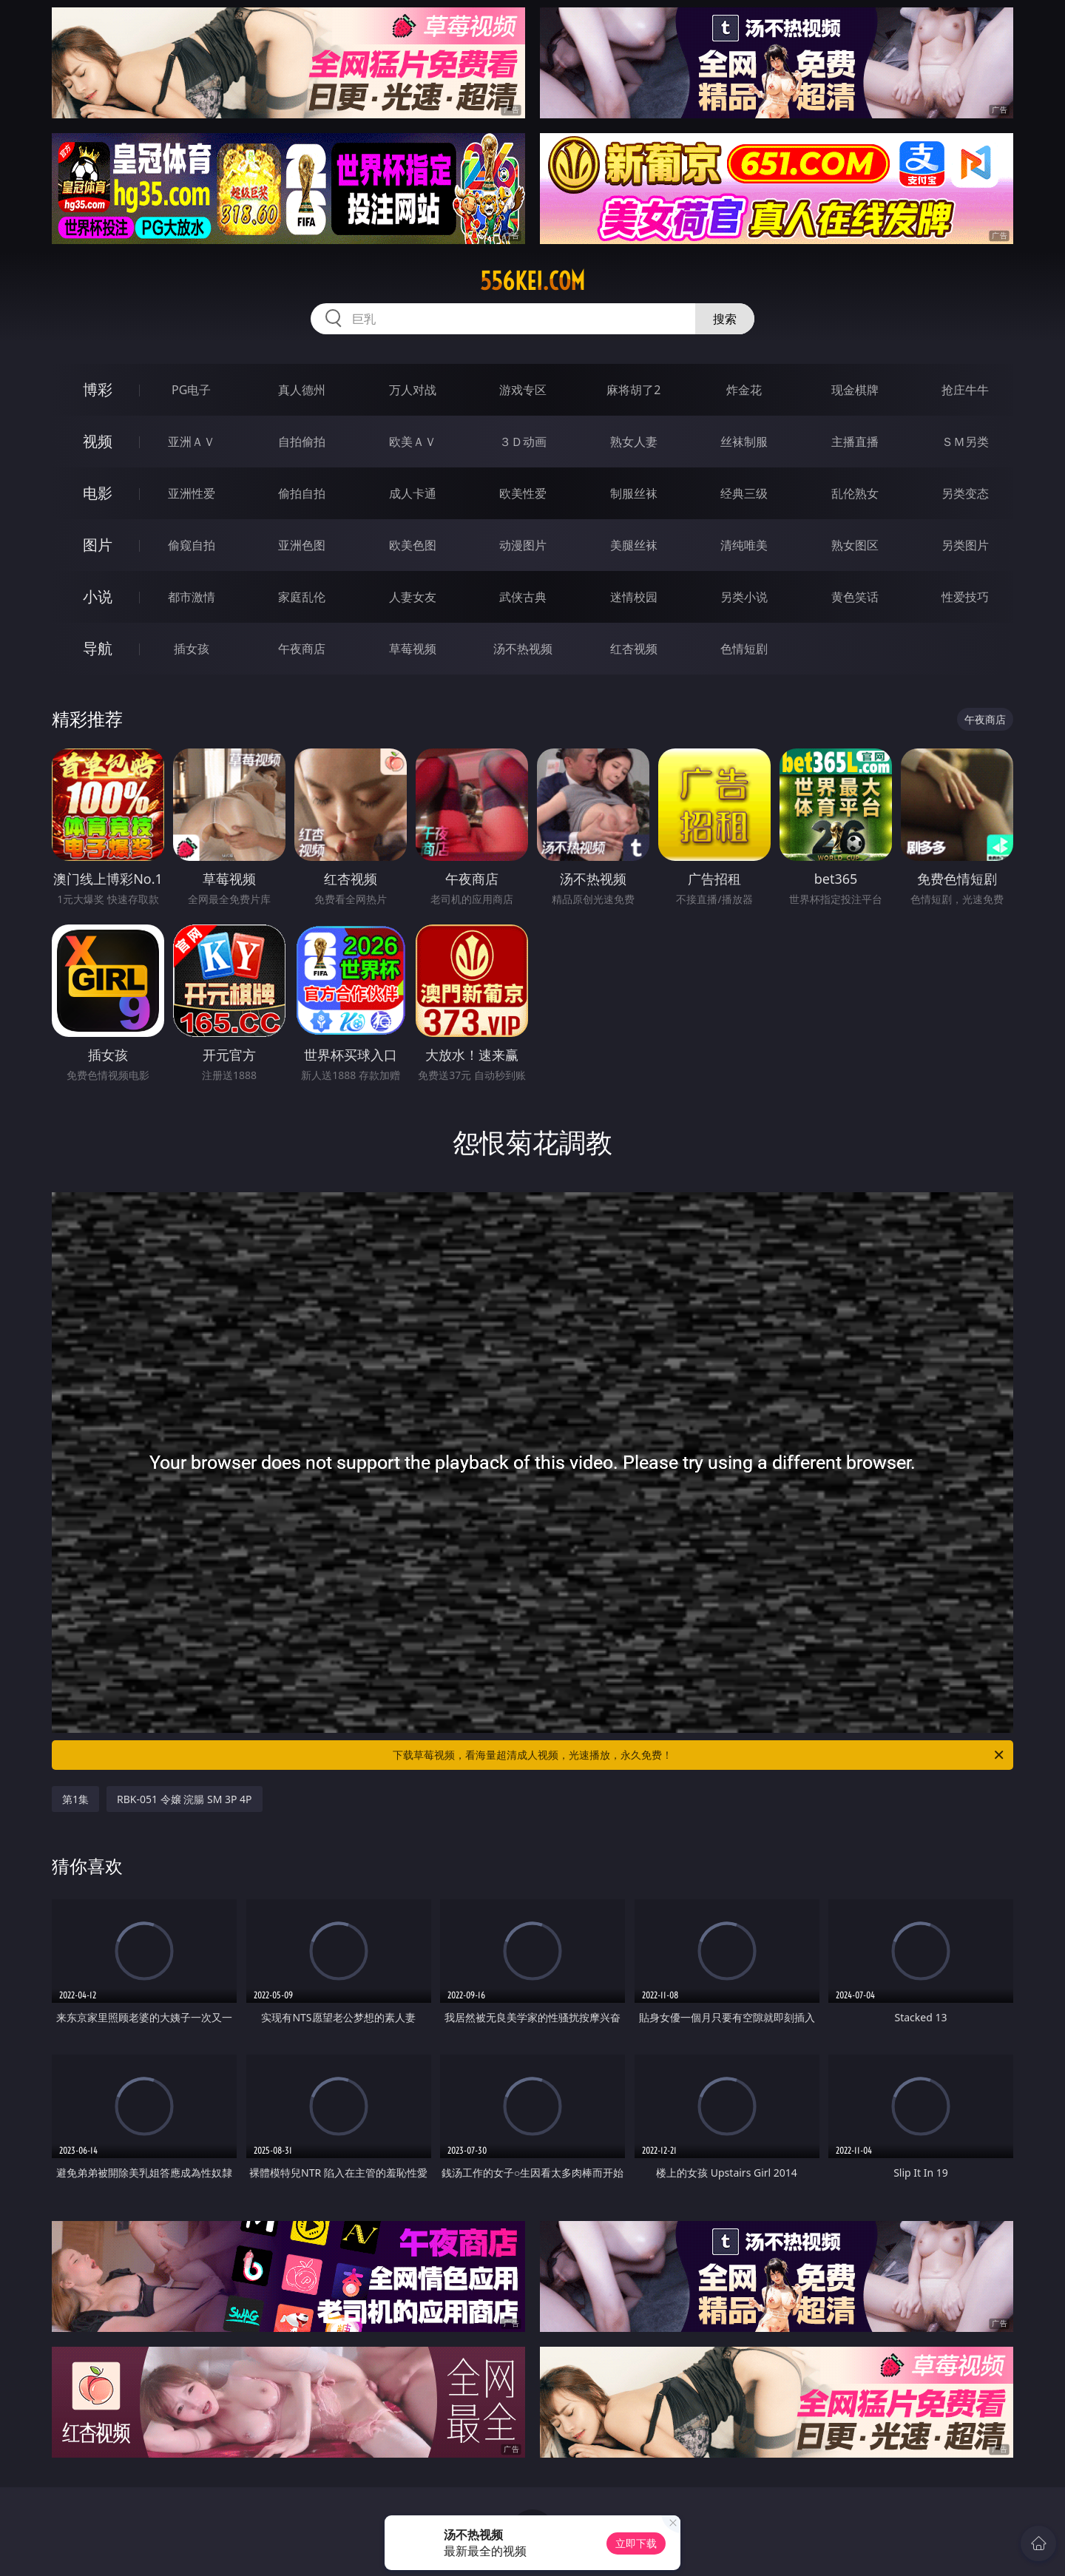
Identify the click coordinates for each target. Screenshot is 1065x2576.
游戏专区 (523, 390)
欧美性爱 (523, 493)
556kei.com (532, 281)
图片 (97, 545)
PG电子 (191, 390)
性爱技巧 (965, 597)
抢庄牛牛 (965, 390)
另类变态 (965, 493)
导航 (97, 648)
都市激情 (191, 597)
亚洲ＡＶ (191, 441)
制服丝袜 (633, 493)
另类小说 (744, 597)
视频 (97, 441)
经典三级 (744, 493)
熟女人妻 (633, 441)
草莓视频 (412, 648)
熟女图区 (855, 545)
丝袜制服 (744, 441)
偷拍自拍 (301, 493)
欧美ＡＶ (412, 441)
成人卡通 (412, 493)
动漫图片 (523, 545)
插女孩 (191, 648)
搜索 (725, 319)
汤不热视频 (522, 648)
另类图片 (965, 545)
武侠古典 (523, 597)
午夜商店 (301, 648)
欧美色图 (412, 545)
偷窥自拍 (191, 545)
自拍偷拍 (301, 441)
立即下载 (636, 2543)
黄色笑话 (855, 597)
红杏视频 (633, 648)
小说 (97, 596)
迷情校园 (633, 597)
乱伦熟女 (855, 493)
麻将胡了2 (633, 390)
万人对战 (412, 390)
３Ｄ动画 (523, 441)
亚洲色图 (301, 545)
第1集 (75, 1799)
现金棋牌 (855, 390)
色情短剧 (744, 648)
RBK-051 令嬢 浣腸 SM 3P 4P (184, 1799)
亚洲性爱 (191, 493)
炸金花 (744, 390)
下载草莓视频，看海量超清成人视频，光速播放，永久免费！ (699, 1755)
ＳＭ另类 (965, 441)
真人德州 (301, 390)
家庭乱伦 (301, 597)
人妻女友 (412, 597)
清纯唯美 (744, 545)
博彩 (97, 389)
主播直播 (855, 441)
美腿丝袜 (633, 545)
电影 (97, 493)
